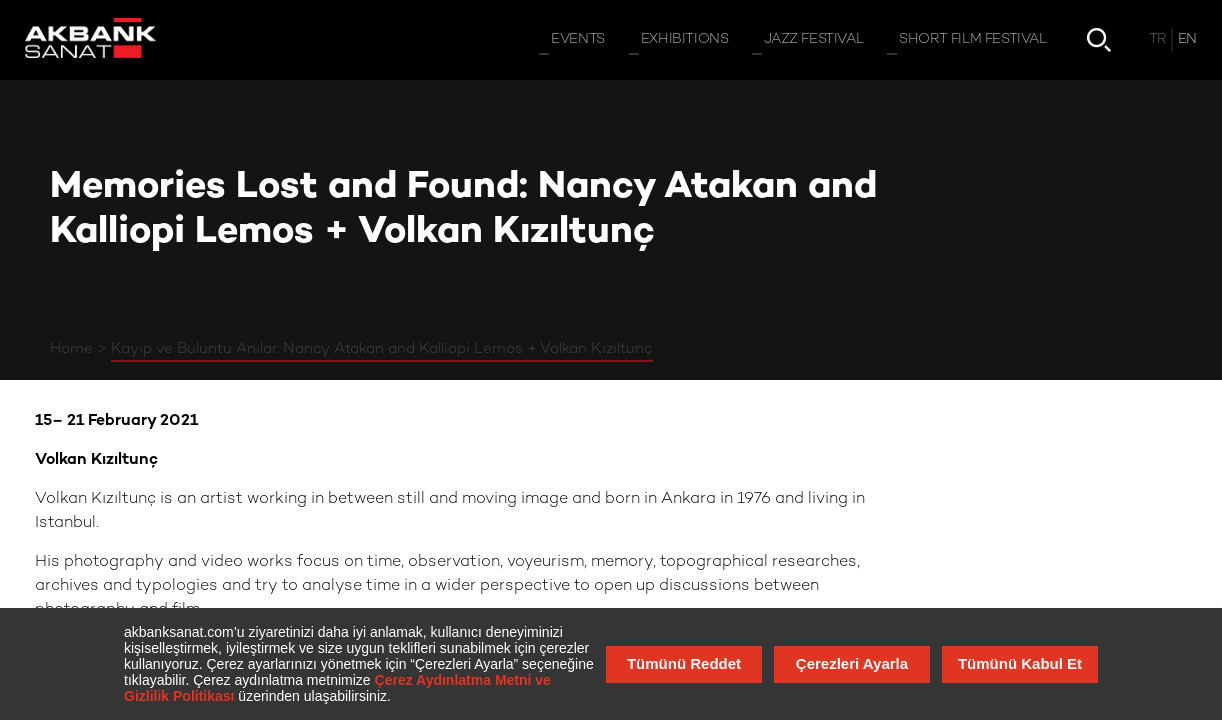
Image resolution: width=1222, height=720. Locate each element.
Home (71, 349)
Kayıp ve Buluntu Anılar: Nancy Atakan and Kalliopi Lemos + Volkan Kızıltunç (382, 349)
